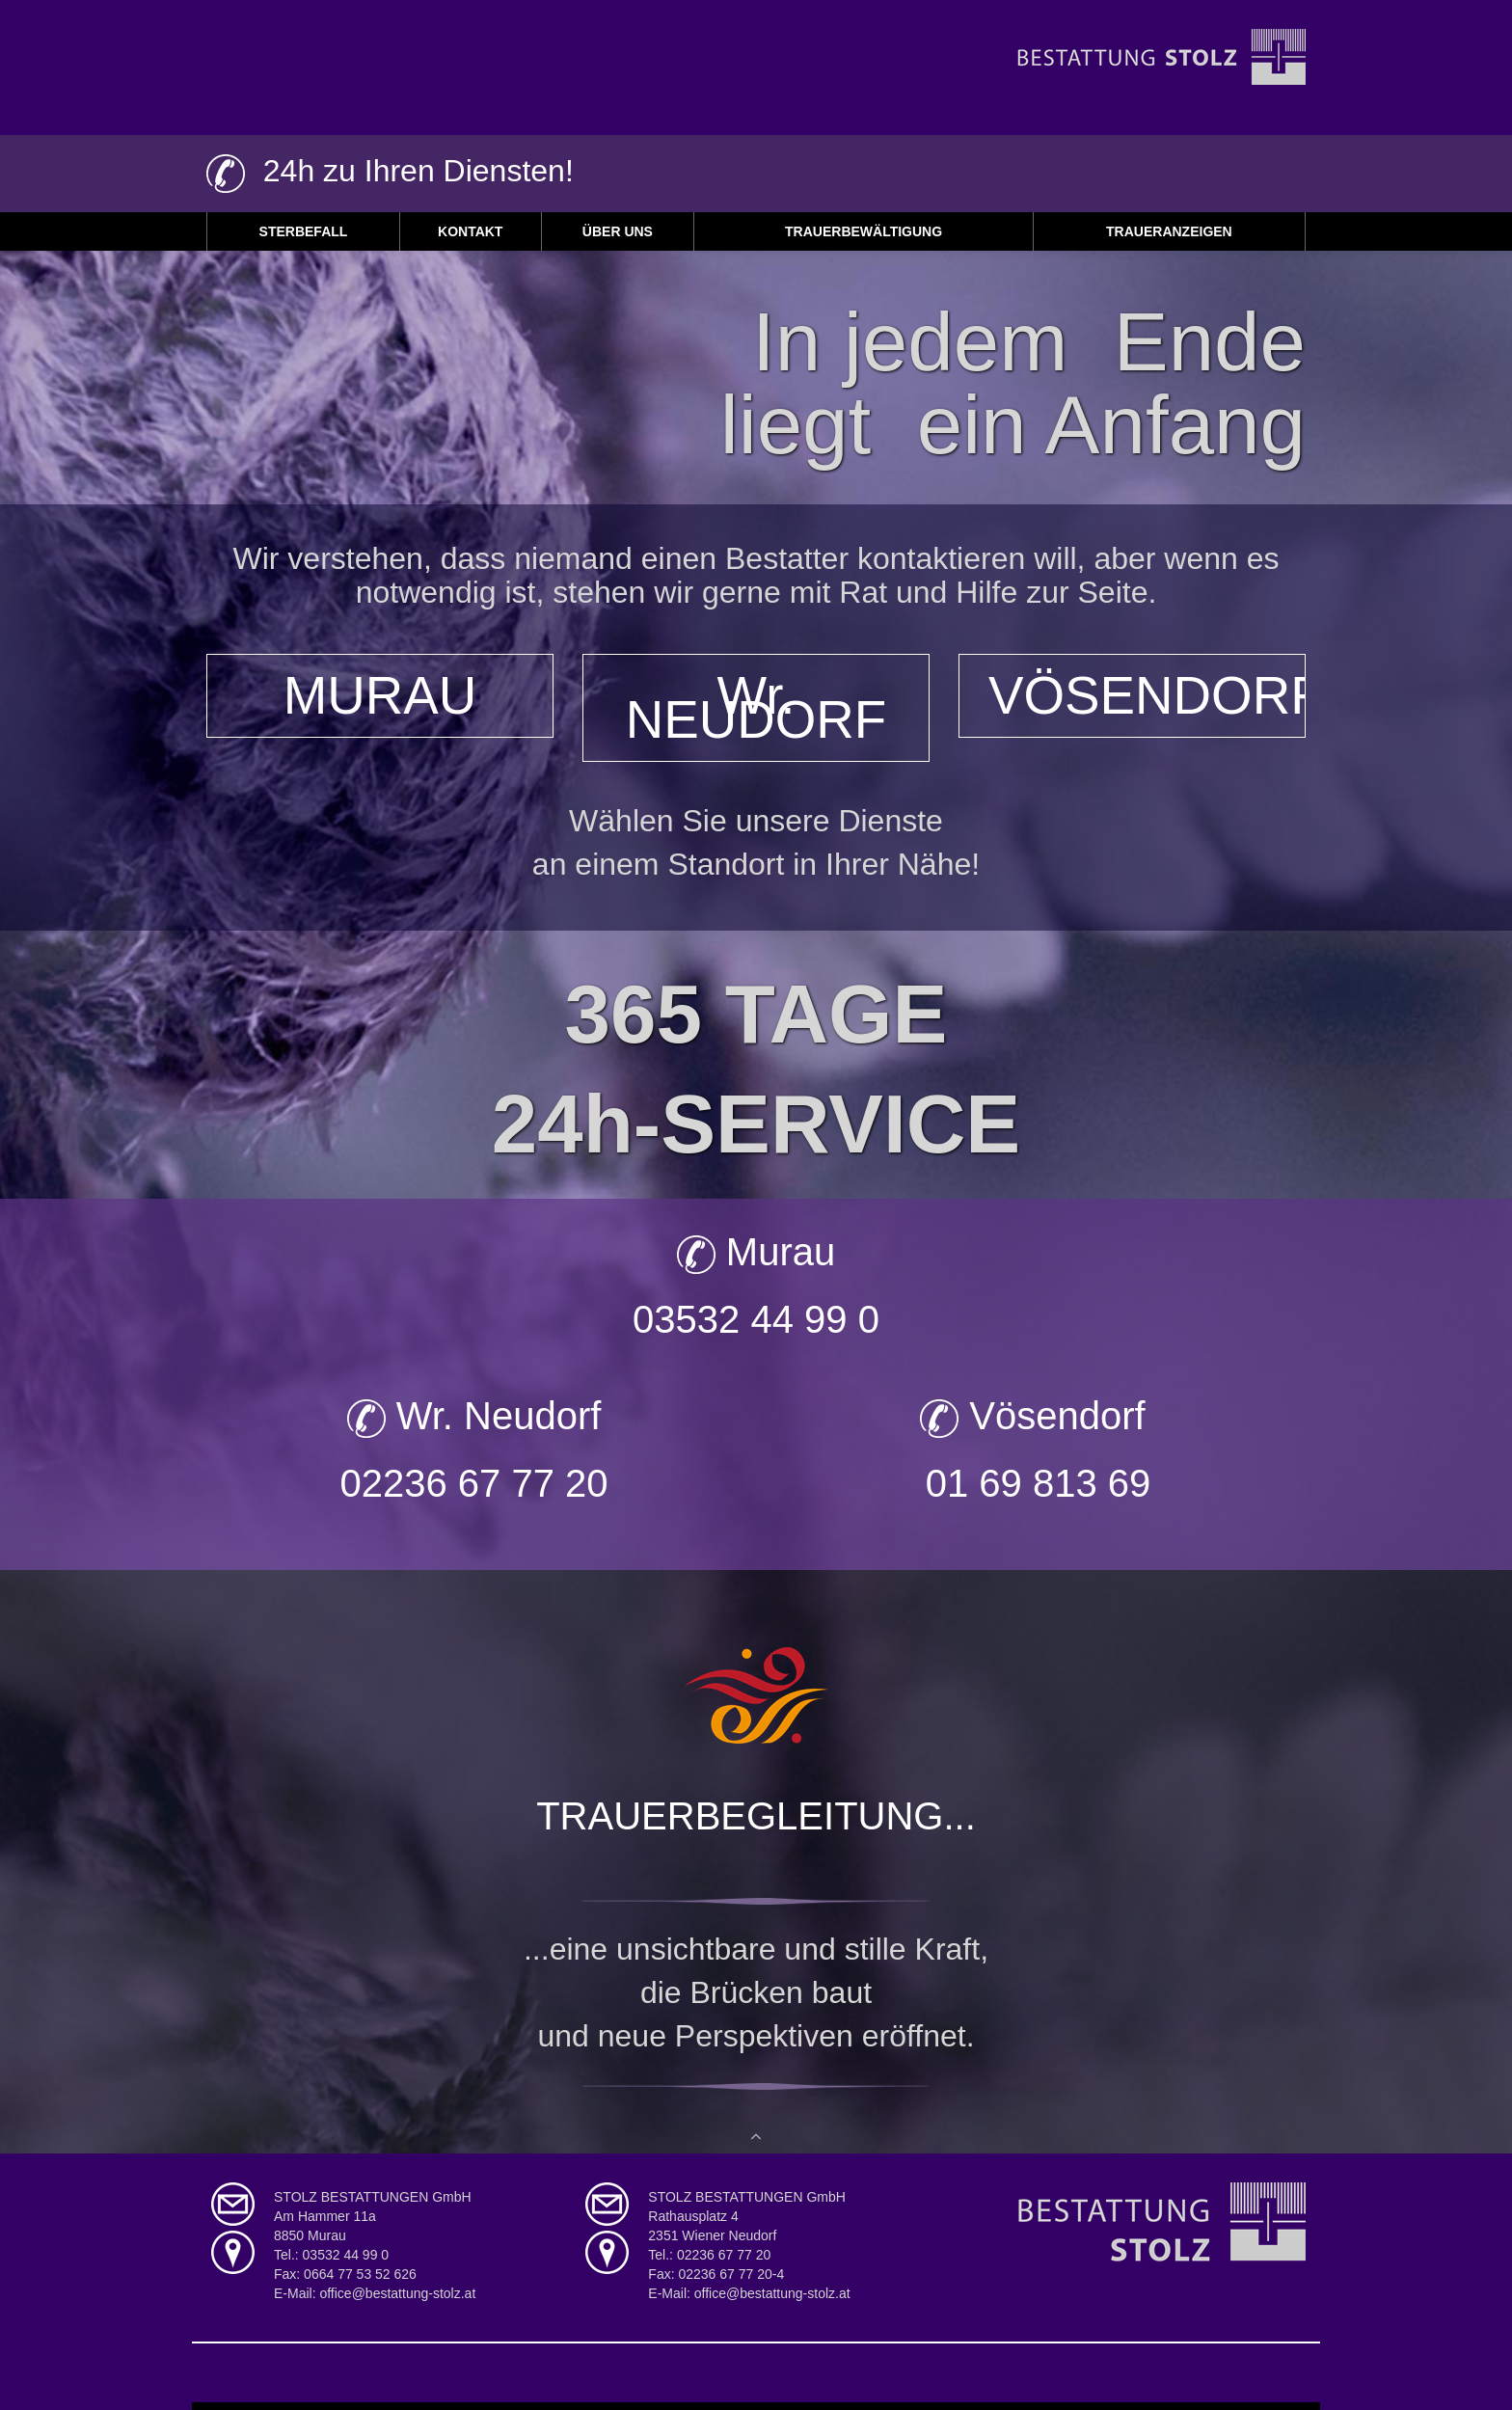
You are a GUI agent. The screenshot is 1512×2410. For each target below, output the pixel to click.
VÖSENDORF (1147, 693)
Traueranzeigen (1169, 231)
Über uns (617, 231)
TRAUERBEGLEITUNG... (756, 1813)
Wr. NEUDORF (756, 705)
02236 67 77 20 (473, 1480)
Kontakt (470, 231)
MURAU (380, 693)
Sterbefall (303, 231)
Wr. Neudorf (474, 1413)
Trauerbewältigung (863, 231)
